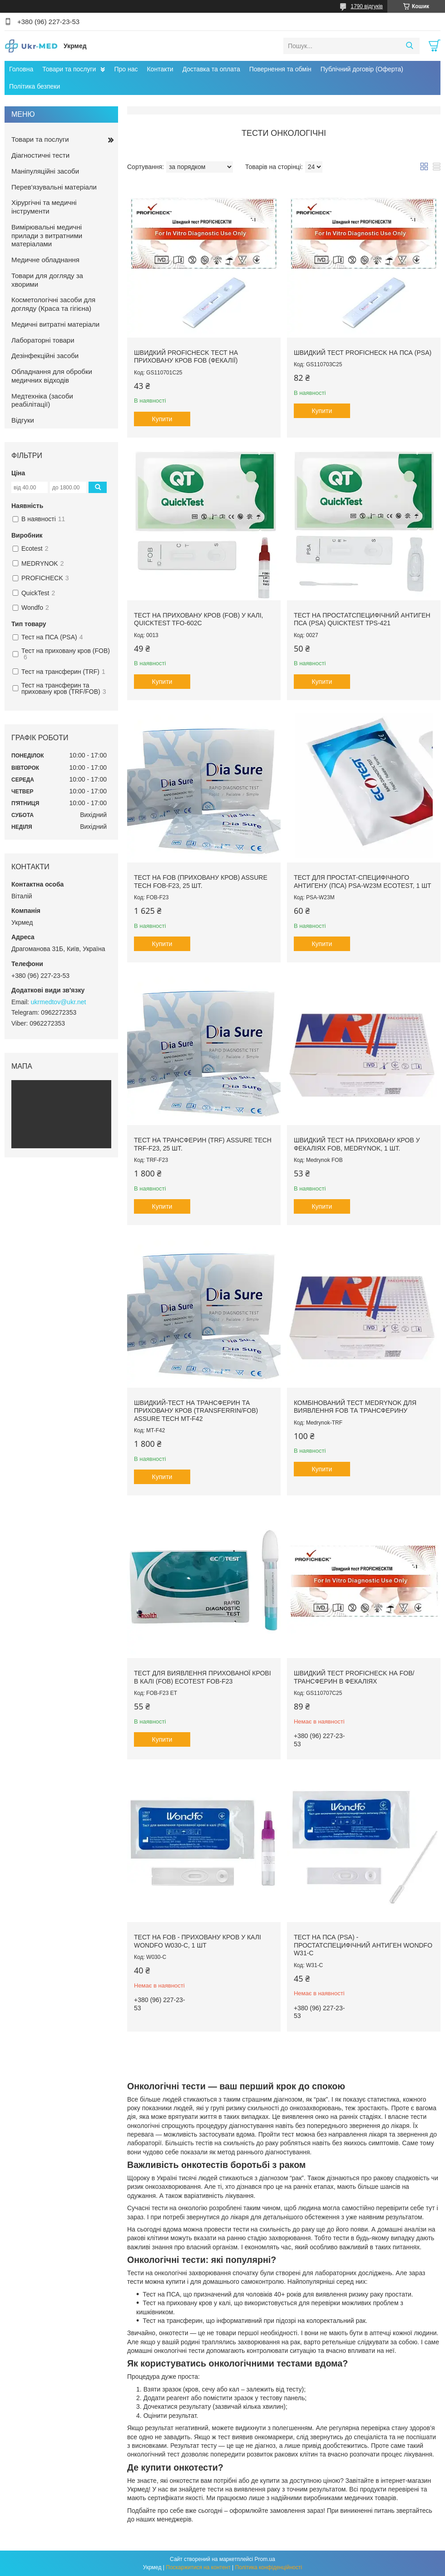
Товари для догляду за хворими (47, 280)
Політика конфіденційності (268, 2567)
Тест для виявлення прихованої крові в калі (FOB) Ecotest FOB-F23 (202, 1677)
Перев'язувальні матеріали (54, 187)
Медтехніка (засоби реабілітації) (42, 400)
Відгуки (22, 420)
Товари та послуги (69, 69)
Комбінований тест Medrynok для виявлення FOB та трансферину (355, 1407)
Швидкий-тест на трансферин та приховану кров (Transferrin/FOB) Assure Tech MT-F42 (196, 1410)
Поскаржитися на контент (198, 2567)
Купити (162, 419)
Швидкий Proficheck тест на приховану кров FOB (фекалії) (186, 356)
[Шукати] (409, 46)
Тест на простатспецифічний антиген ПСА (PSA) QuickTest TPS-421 (362, 619)
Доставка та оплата (211, 69)
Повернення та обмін (280, 69)
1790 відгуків (367, 6)
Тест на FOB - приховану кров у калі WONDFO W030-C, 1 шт (197, 1941)
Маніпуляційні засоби (45, 171)
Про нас (126, 69)
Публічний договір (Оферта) (362, 69)
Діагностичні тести (40, 155)
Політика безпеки (34, 86)
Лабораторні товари (42, 340)
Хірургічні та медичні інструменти (44, 207)
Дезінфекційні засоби (45, 355)
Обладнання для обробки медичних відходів (51, 376)
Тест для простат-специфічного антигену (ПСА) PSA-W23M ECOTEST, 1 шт (362, 881)
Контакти (160, 69)
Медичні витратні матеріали (55, 324)
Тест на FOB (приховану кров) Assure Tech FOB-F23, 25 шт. (200, 881)
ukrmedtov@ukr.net (58, 1002)
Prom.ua (265, 2559)
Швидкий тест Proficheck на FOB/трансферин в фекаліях (354, 1677)
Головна (21, 69)
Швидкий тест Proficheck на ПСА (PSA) (362, 352)
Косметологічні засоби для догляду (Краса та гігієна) (53, 304)
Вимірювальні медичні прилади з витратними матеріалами (46, 235)
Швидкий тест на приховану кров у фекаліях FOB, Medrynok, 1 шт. (357, 1144)
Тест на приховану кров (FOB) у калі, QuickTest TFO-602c (198, 619)
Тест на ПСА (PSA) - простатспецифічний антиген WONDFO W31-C (363, 1945)
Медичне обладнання (45, 260)
